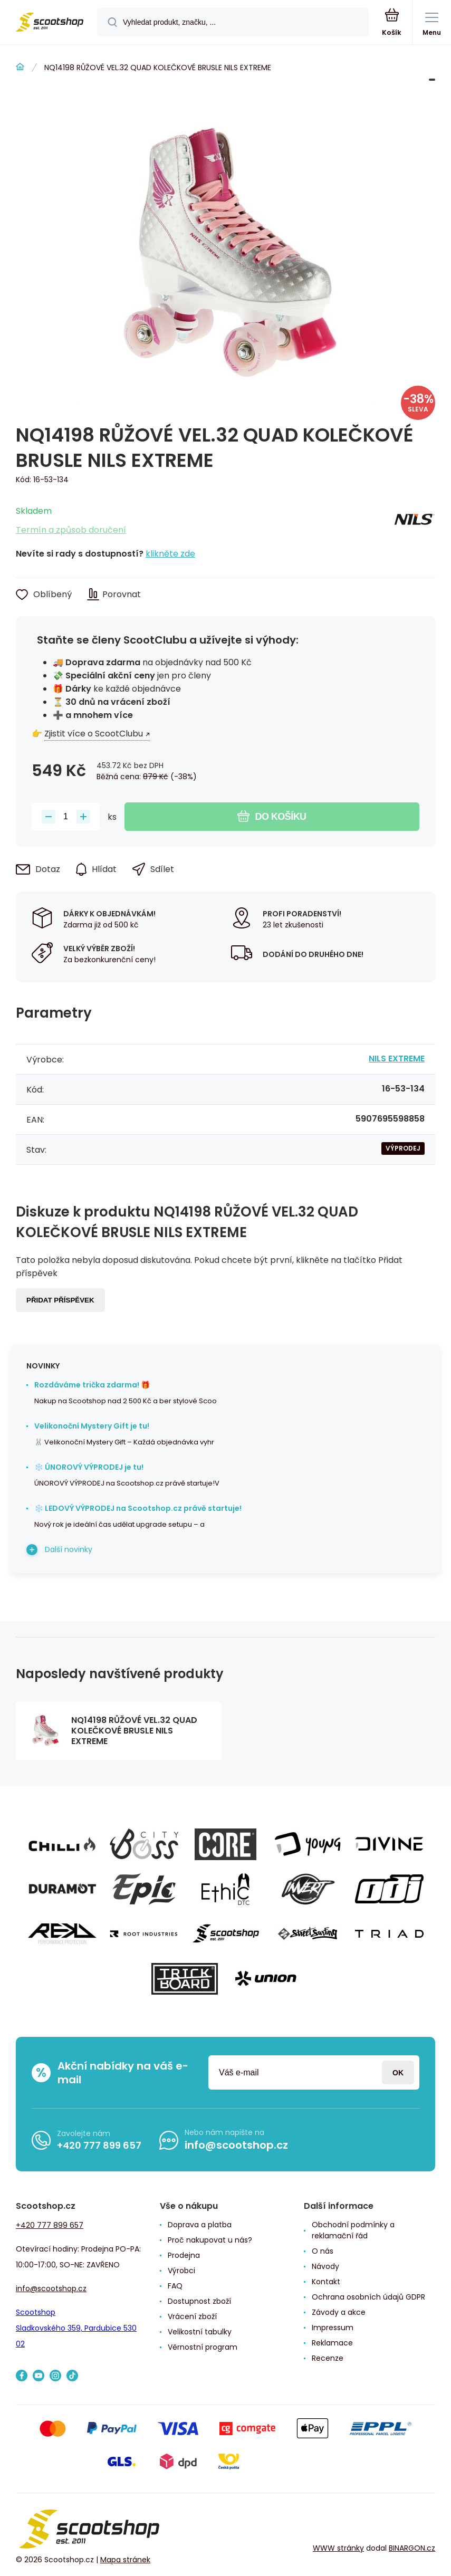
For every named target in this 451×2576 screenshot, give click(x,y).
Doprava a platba (200, 2224)
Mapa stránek (125, 2559)
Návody (325, 2266)
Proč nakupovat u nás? (210, 2240)
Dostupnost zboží (199, 2301)
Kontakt (326, 2281)
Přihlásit (398, 2072)
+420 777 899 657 (99, 2145)
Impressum (332, 2327)
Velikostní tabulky (200, 2331)
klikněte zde (170, 554)
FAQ (175, 2286)
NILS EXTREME (397, 1058)
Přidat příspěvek (60, 1300)
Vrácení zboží (192, 2316)
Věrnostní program (202, 2347)
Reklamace (332, 2343)
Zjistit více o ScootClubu (93, 733)
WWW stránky (338, 2548)
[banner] (49, 23)
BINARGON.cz (412, 2548)
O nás (322, 2251)
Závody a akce (339, 2312)
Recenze (327, 2358)
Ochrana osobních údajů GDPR (368, 2297)
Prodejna (184, 2255)
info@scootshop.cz (236, 2145)
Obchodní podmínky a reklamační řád (353, 2230)
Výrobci (181, 2270)
